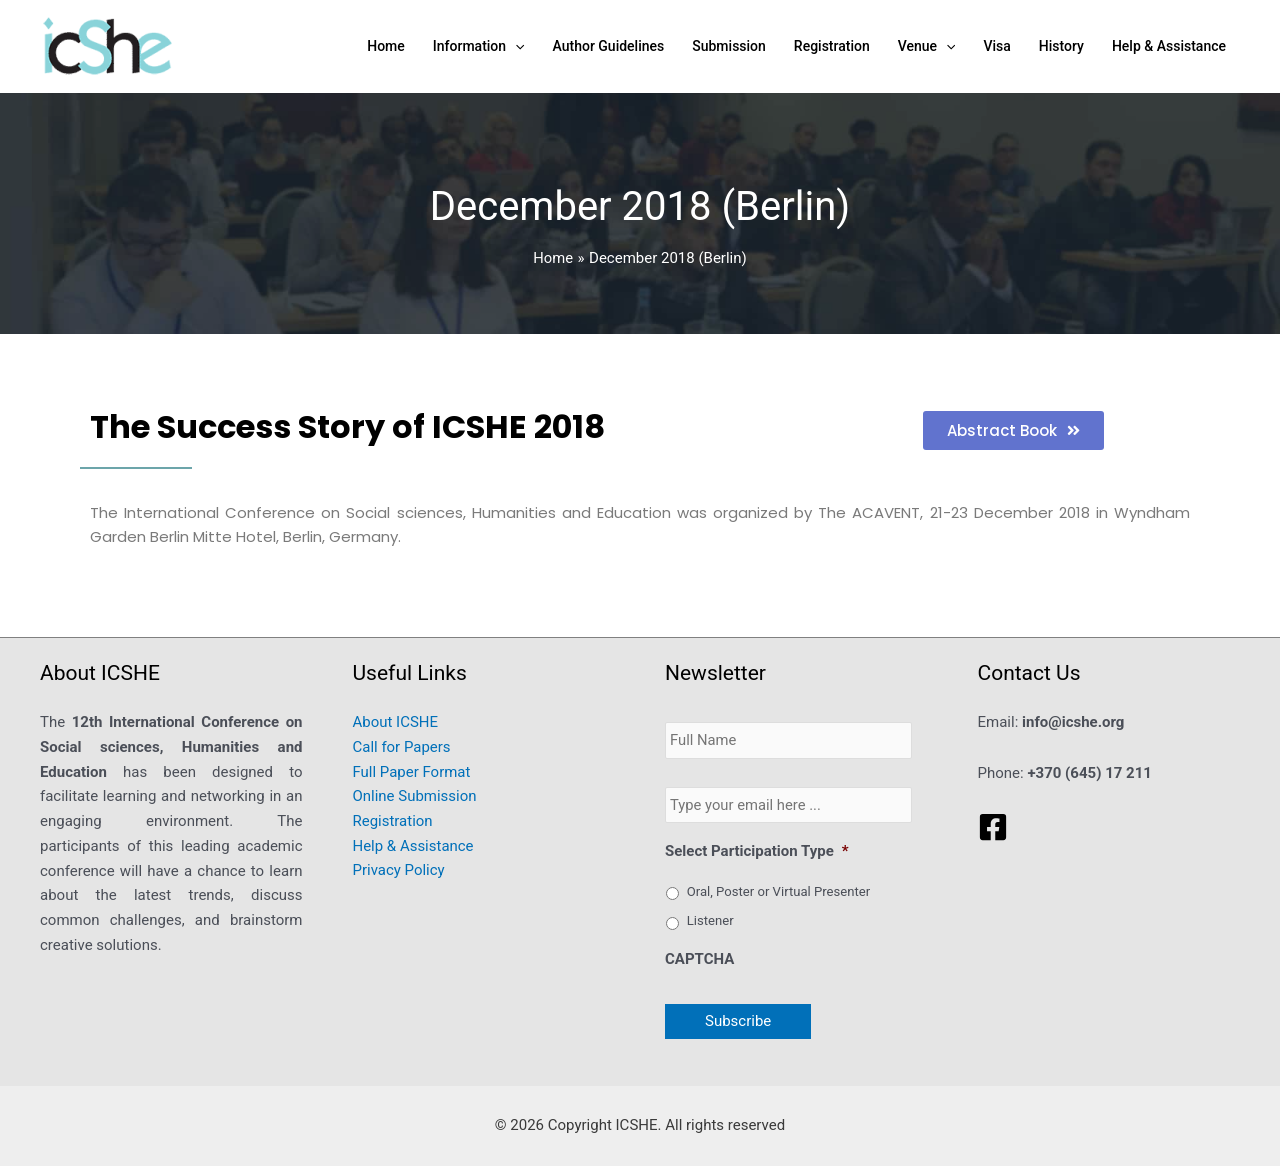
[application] (515, 46)
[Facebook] (993, 827)
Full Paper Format (412, 772)
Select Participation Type (757, 852)
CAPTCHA (699, 960)
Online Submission (415, 796)
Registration (393, 821)
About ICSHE (396, 722)
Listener (710, 921)
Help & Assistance (413, 846)
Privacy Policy (399, 871)
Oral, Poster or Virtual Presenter (778, 891)
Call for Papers (402, 747)
